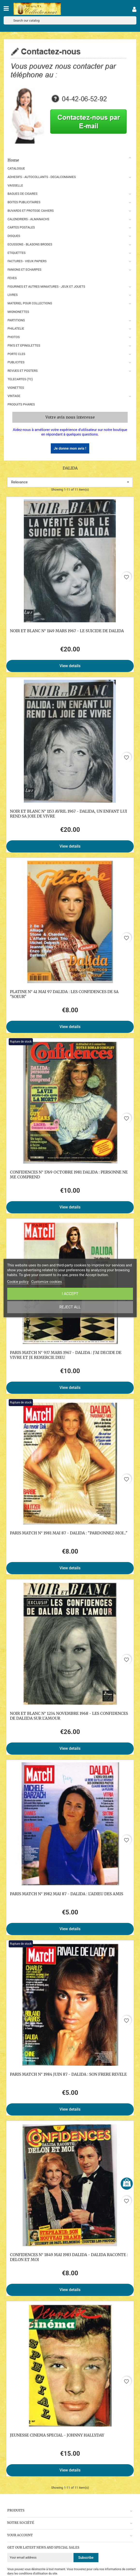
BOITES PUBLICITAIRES (23, 202)
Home (69, 159)
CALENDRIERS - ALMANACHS (28, 219)
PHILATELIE (15, 328)
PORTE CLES (16, 354)
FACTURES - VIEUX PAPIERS (27, 261)
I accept (70, 1293)
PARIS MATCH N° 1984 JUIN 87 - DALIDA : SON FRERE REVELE (68, 2074)
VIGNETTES (15, 387)
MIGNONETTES (18, 312)
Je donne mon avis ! (70, 448)
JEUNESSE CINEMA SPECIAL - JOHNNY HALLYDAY (57, 2435)
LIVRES (12, 295)
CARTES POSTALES (21, 227)
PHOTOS (13, 337)
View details (70, 666)
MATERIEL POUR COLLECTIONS (29, 303)
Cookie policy (18, 1282)
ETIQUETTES (16, 253)
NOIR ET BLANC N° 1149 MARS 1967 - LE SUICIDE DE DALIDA (67, 630)
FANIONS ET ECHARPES (24, 269)
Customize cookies (46, 1282)
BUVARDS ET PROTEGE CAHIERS (30, 210)
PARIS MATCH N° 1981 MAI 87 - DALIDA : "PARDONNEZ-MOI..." (68, 1533)
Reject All (70, 1307)
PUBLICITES (15, 362)
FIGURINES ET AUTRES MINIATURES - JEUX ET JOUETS (46, 286)
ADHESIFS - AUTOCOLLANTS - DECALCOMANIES (41, 177)
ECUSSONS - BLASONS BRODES (29, 244)
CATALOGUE (16, 168)
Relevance (70, 482)
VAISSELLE (15, 185)
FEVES (12, 278)
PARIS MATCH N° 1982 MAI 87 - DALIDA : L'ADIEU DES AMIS (66, 1893)
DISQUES (13, 236)
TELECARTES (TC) (20, 379)
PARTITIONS (16, 320)
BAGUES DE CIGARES (22, 193)
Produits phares (21, 404)
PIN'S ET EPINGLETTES (23, 345)
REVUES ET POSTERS (22, 371)
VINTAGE (13, 396)
